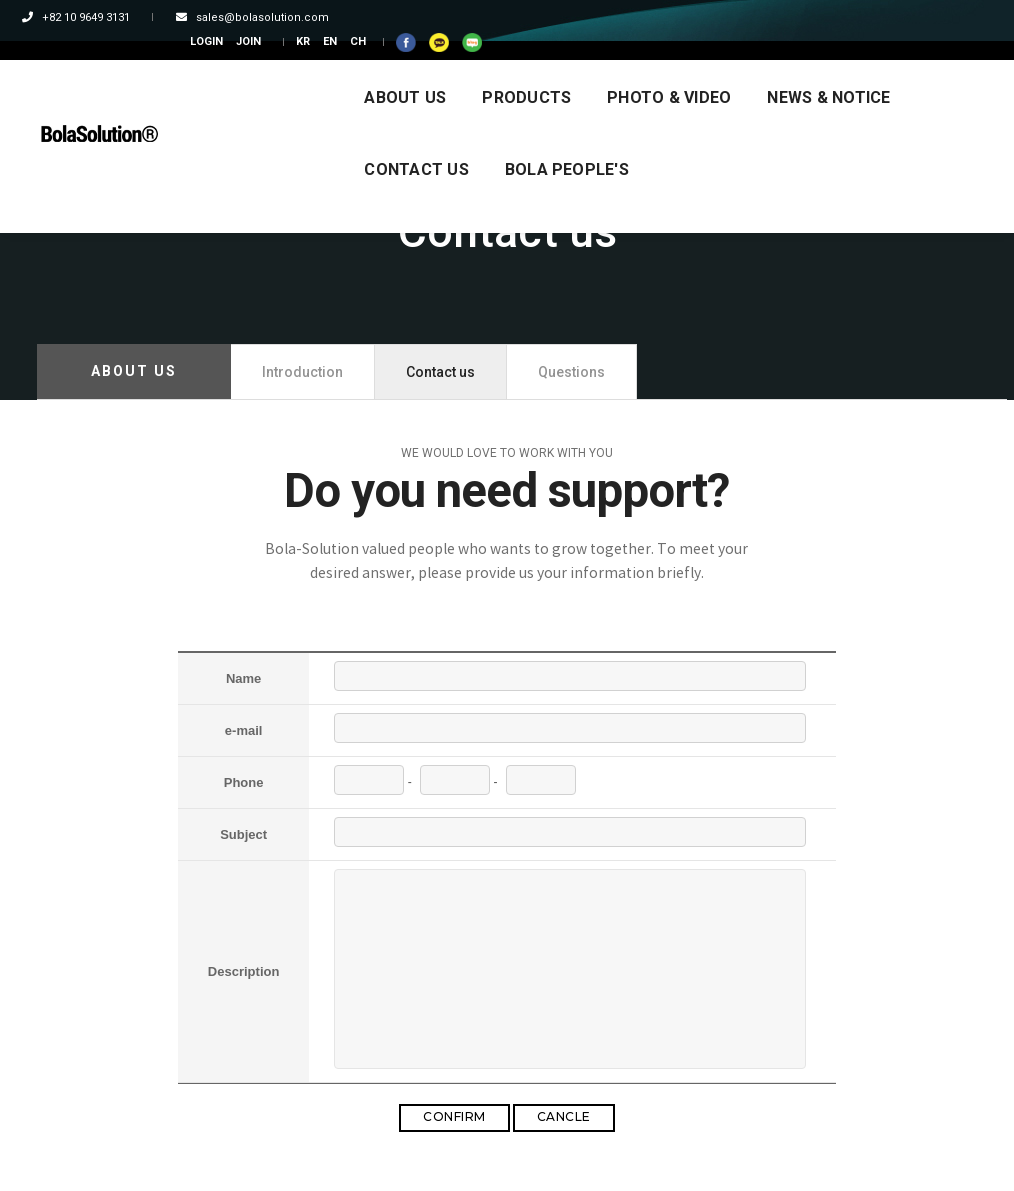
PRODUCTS (367, 71)
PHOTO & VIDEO (510, 71)
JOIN (733, 17)
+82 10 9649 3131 (91, 17)
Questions (571, 372)
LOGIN (691, 17)
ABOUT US (246, 71)
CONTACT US (819, 71)
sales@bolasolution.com (246, 17)
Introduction (302, 372)
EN (815, 17)
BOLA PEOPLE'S (267, 143)
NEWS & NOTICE (669, 71)
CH (843, 17)
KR (788, 17)
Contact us (440, 372)
